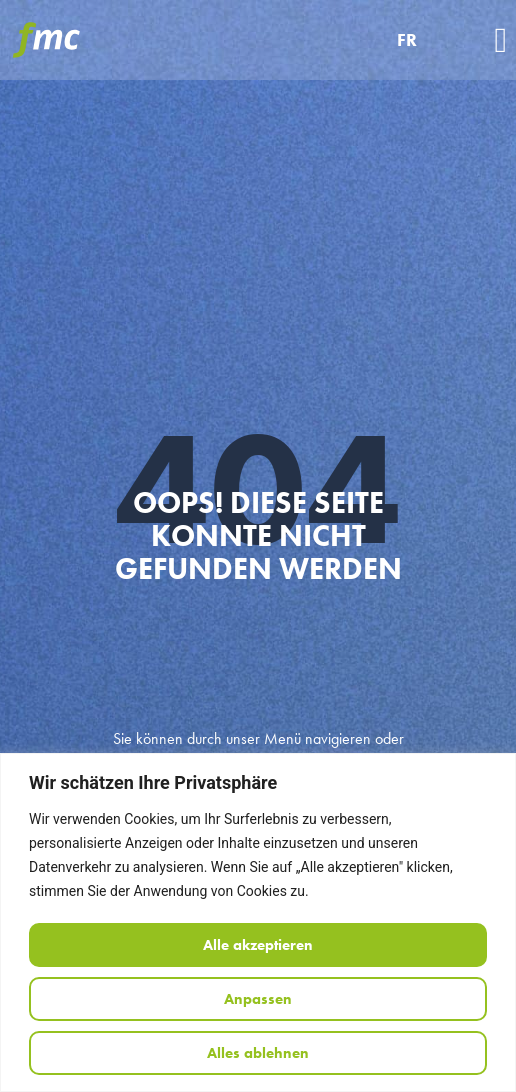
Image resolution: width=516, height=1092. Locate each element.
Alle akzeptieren (258, 945)
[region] (258, 922)
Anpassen (258, 999)
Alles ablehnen (258, 1053)
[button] (501, 40)
